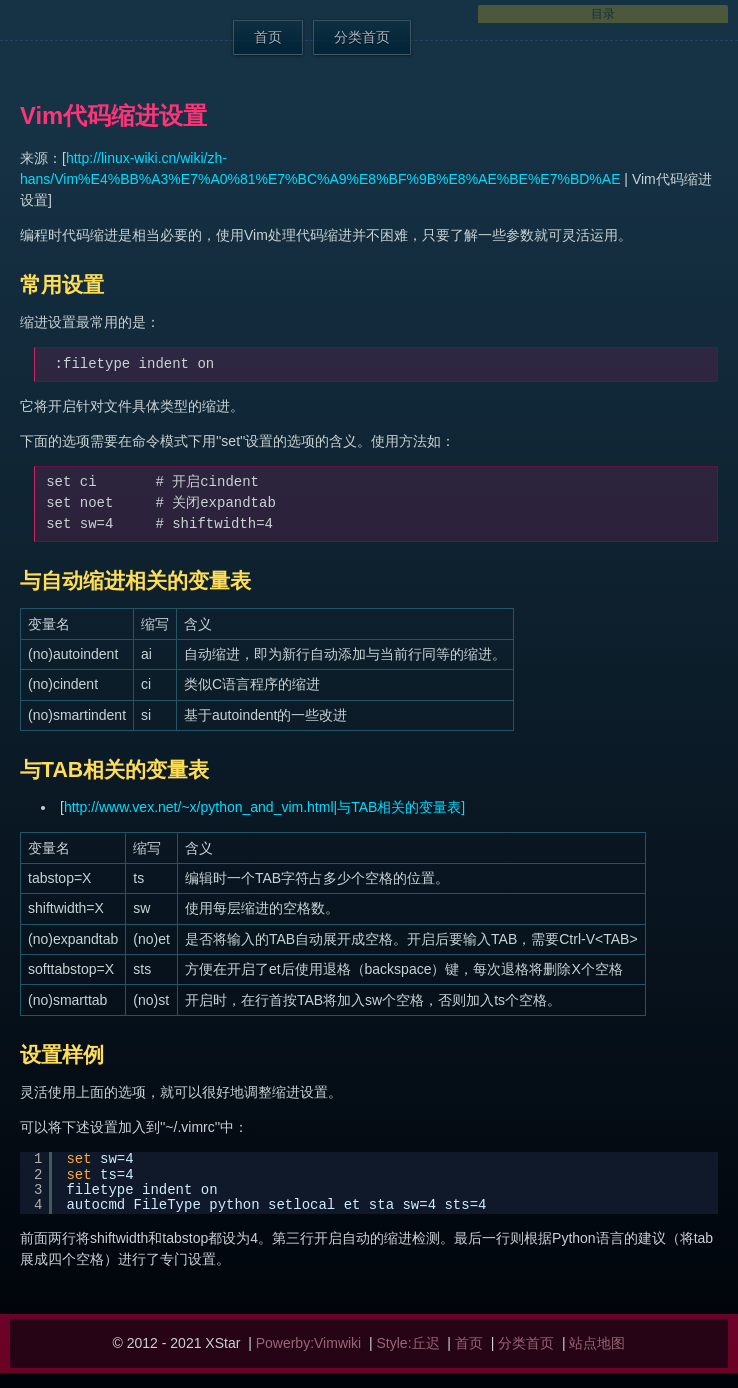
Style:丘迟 (408, 1343)
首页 (268, 37)
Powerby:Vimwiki (309, 1343)
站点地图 (597, 1343)
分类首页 (362, 37)
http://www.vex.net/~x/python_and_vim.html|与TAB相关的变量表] (264, 807)
